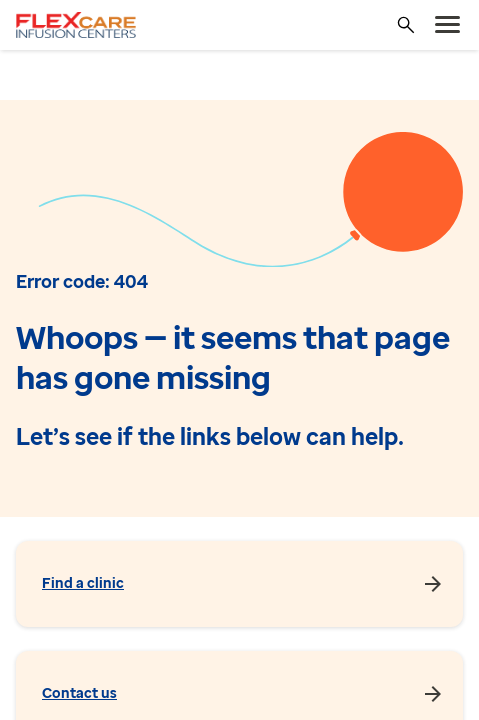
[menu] (448, 25)
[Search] (406, 25)
